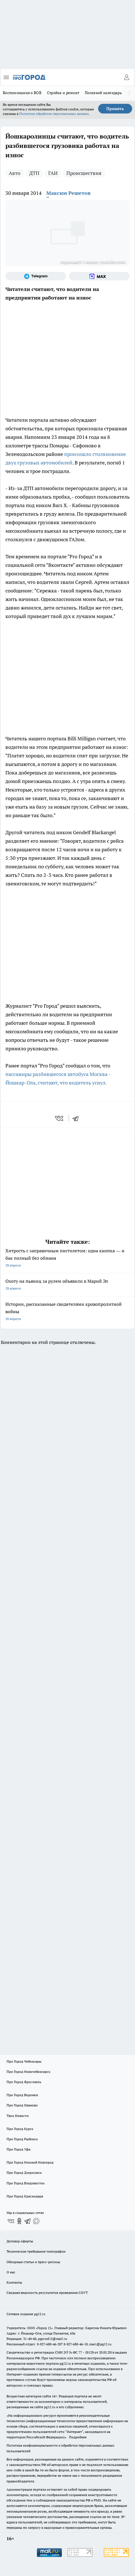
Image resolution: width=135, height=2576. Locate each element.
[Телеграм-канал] (35, 276)
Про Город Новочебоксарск (28, 2071)
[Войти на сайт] (126, 77)
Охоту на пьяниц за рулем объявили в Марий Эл (67, 1285)
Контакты (14, 2282)
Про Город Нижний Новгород (30, 2162)
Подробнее (78, 2437)
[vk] (60, 1118)
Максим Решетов (68, 193)
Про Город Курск (20, 2129)
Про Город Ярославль (24, 2082)
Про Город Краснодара (25, 2196)
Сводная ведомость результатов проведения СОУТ (47, 2292)
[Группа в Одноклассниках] (19, 2221)
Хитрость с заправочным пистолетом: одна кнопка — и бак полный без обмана (67, 1258)
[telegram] (77, 1118)
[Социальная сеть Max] (99, 276)
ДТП (34, 173)
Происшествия (84, 173)
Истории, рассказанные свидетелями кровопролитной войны (67, 1312)
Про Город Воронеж (22, 2095)
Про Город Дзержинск (24, 2172)
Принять (115, 108)
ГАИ (53, 173)
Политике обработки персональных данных (54, 113)
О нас (11, 2272)
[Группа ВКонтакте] (11, 2221)
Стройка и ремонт (63, 92)
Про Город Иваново (22, 2105)
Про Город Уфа (18, 2149)
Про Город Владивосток (26, 2183)
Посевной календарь (103, 92)
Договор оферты (20, 2241)
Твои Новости (18, 2116)
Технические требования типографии (36, 2251)
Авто (14, 173)
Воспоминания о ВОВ (22, 92)
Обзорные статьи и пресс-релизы (33, 2262)
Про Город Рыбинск (22, 2139)
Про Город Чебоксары (24, 2061)
